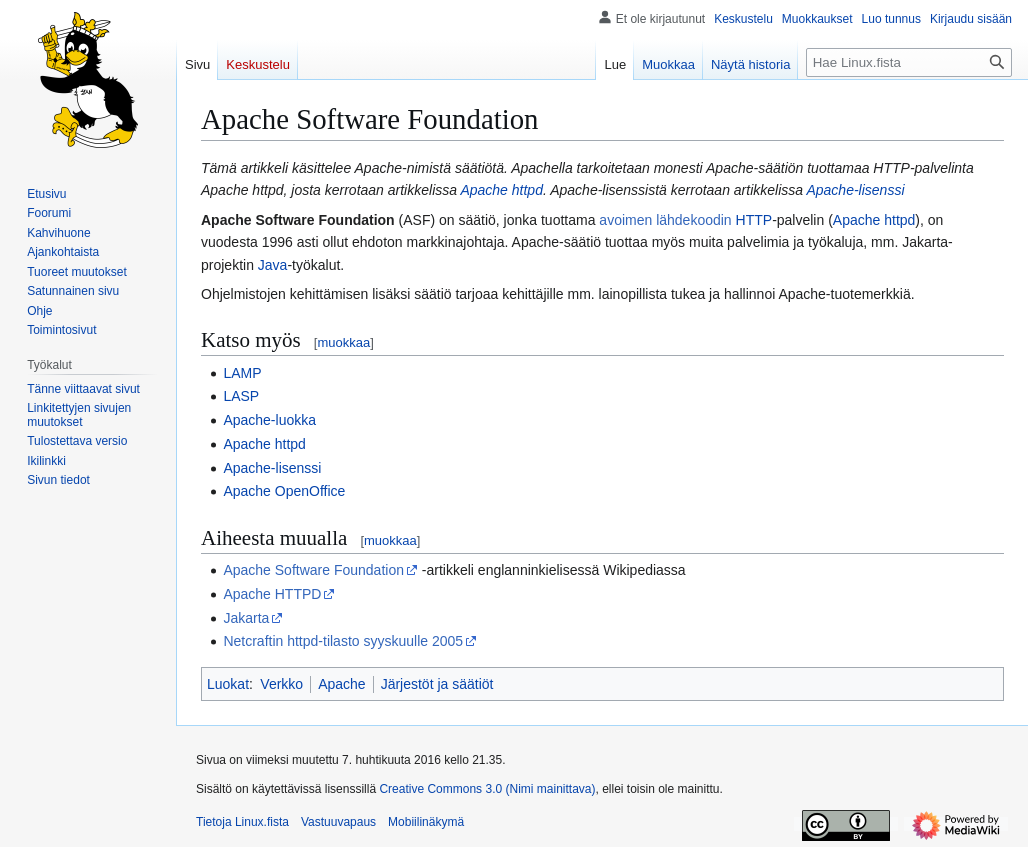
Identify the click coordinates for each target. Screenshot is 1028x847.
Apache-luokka (269, 420)
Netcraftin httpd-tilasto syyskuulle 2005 (343, 641)
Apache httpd (501, 190)
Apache (341, 684)
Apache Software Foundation (313, 570)
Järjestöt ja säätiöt (437, 684)
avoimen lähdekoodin (665, 220)
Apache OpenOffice (284, 491)
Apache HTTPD (272, 594)
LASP (241, 396)
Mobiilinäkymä (426, 822)
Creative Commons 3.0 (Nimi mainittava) (487, 789)
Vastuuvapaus (338, 822)
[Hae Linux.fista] (909, 62)
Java (273, 265)
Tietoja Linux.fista (242, 822)
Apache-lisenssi (855, 190)
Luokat (228, 684)
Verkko (281, 684)
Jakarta (246, 618)
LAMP (242, 373)
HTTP (754, 220)
